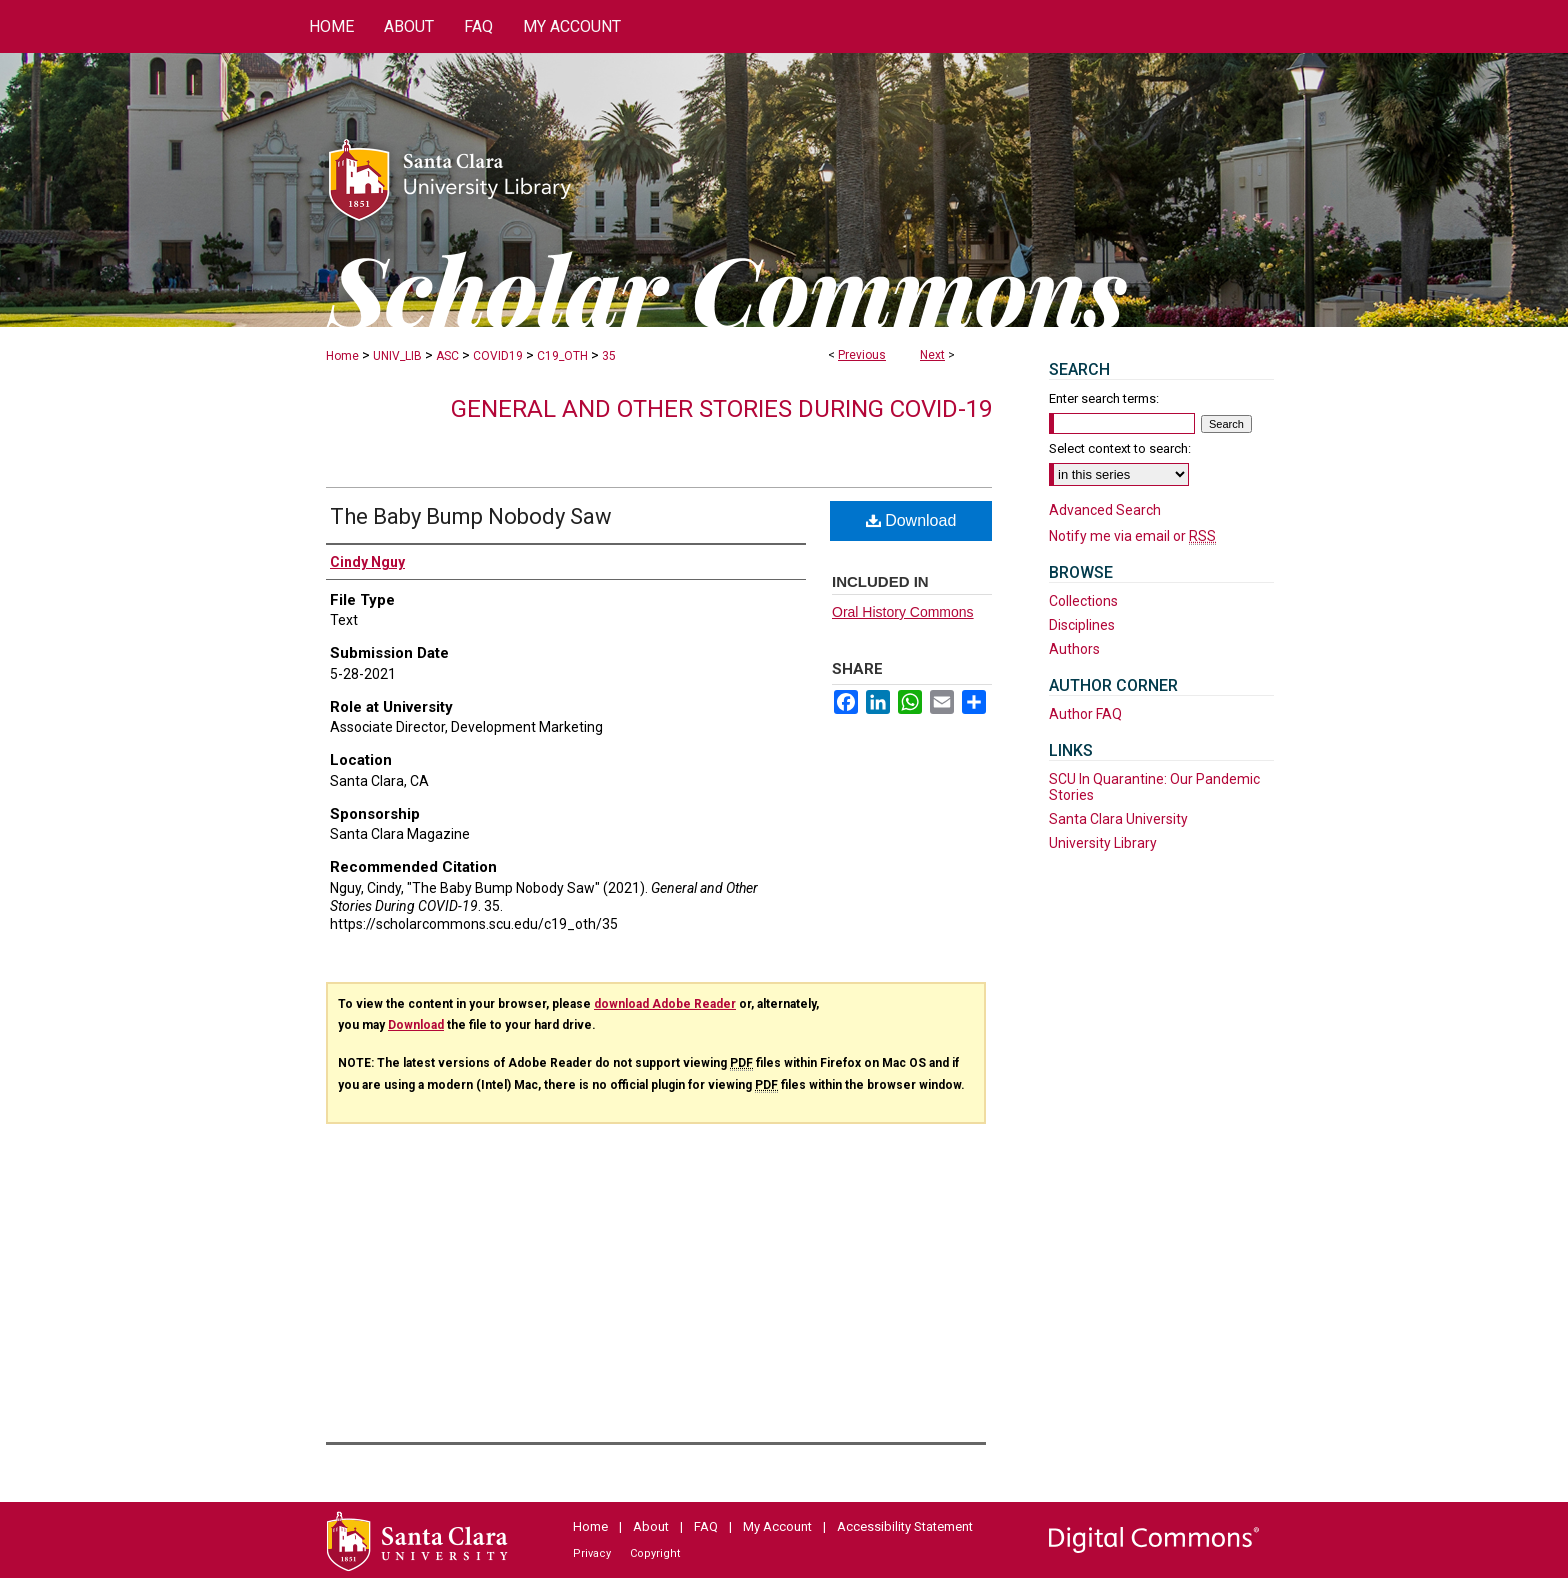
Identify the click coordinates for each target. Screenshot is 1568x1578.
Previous (862, 355)
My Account (777, 1526)
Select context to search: (1120, 448)
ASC (447, 356)
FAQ (706, 1526)
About (651, 1526)
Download (911, 520)
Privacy (592, 1553)
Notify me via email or (1132, 536)
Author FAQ (1085, 714)
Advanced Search (1105, 510)
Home (342, 356)
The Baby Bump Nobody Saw (471, 516)
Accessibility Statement (905, 1526)
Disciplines (1082, 625)
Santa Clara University (1118, 819)
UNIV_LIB (397, 356)
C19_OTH (562, 356)
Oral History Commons (903, 612)
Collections (1083, 601)
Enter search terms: (1104, 398)
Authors (1074, 649)
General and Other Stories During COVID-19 (721, 409)
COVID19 (498, 356)
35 (609, 356)
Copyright (655, 1553)
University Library (1103, 843)
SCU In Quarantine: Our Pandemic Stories (1154, 787)
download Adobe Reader (665, 1004)
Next (932, 355)
